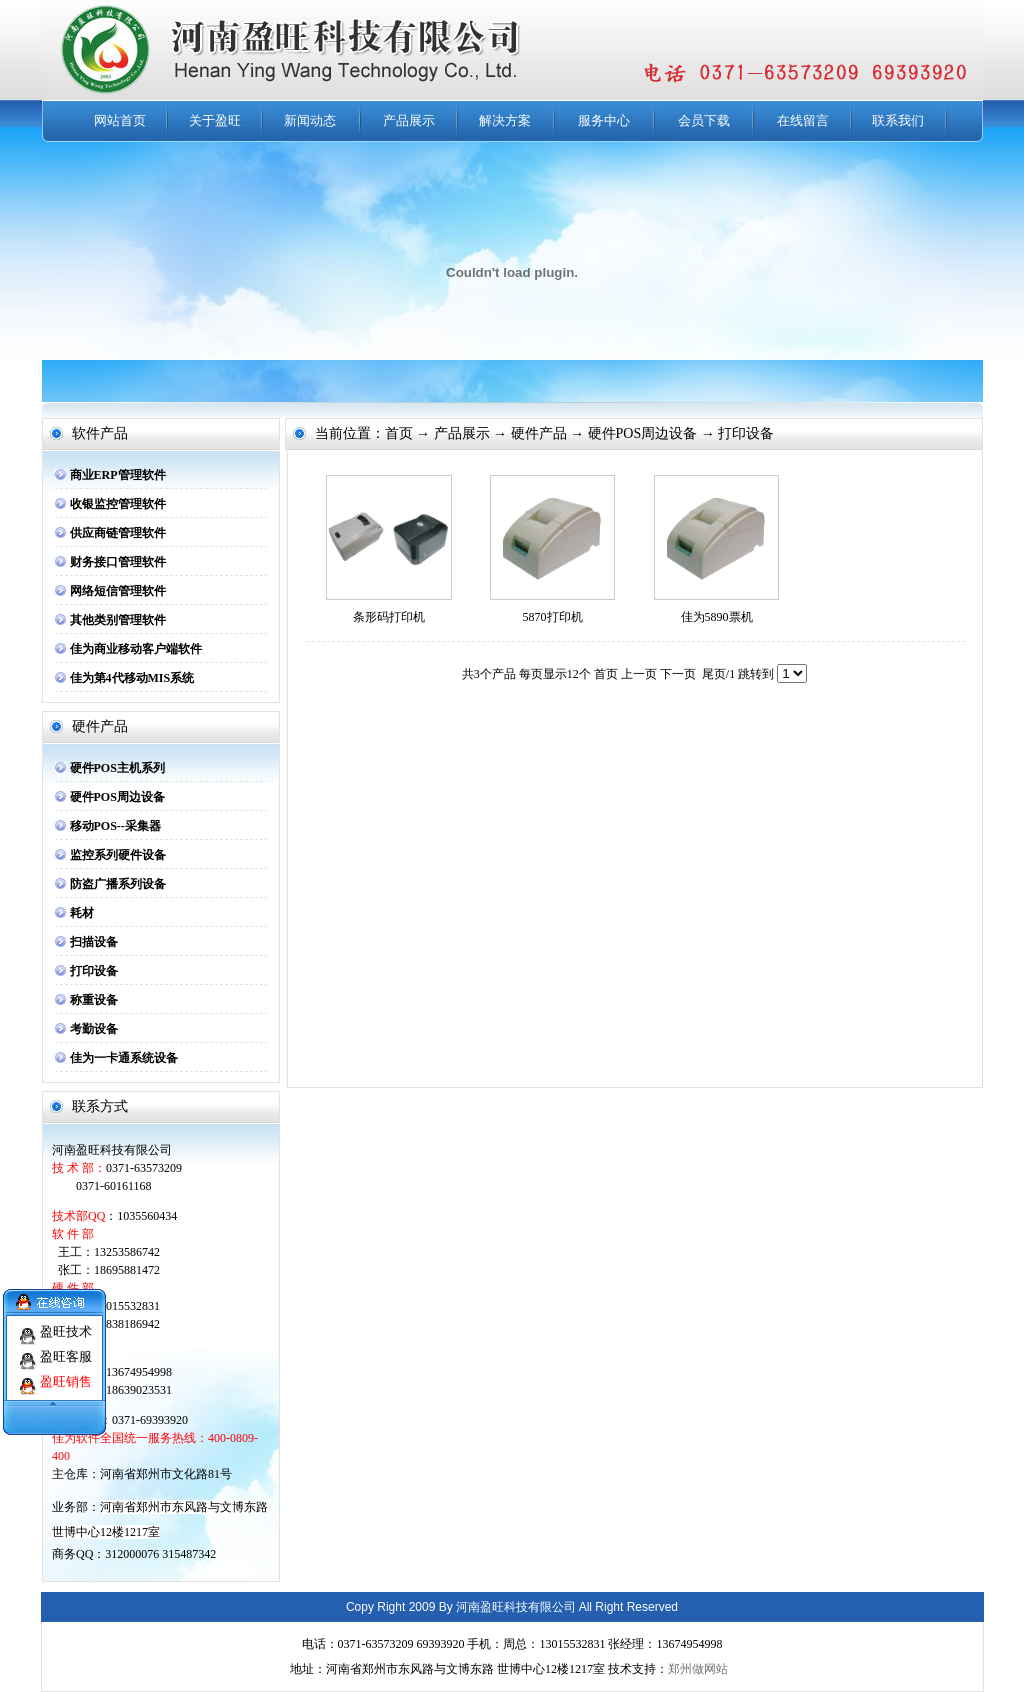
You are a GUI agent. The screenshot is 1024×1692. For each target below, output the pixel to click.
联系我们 (898, 120)
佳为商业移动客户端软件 (136, 649)
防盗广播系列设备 (118, 884)
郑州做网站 (698, 1669)
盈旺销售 (66, 1372)
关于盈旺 (215, 120)
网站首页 (120, 120)
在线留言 (803, 120)
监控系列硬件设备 (118, 855)
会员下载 (704, 120)
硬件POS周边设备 (117, 797)
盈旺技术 (66, 1322)
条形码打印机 (389, 617)
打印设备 (94, 971)
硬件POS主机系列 (117, 768)
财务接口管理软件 (118, 562)
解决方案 (505, 120)
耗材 (82, 913)
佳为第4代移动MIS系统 (132, 678)
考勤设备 (94, 1029)
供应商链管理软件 (118, 533)
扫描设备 (94, 942)
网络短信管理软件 (118, 591)
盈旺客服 (66, 1347)
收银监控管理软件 (118, 504)
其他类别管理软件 (118, 620)
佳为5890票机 (717, 617)
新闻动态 (310, 120)
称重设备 (94, 1000)
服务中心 (604, 120)
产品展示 (409, 120)
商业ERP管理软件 (118, 475)
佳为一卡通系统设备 (124, 1058)
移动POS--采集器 (115, 826)
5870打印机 (553, 617)
